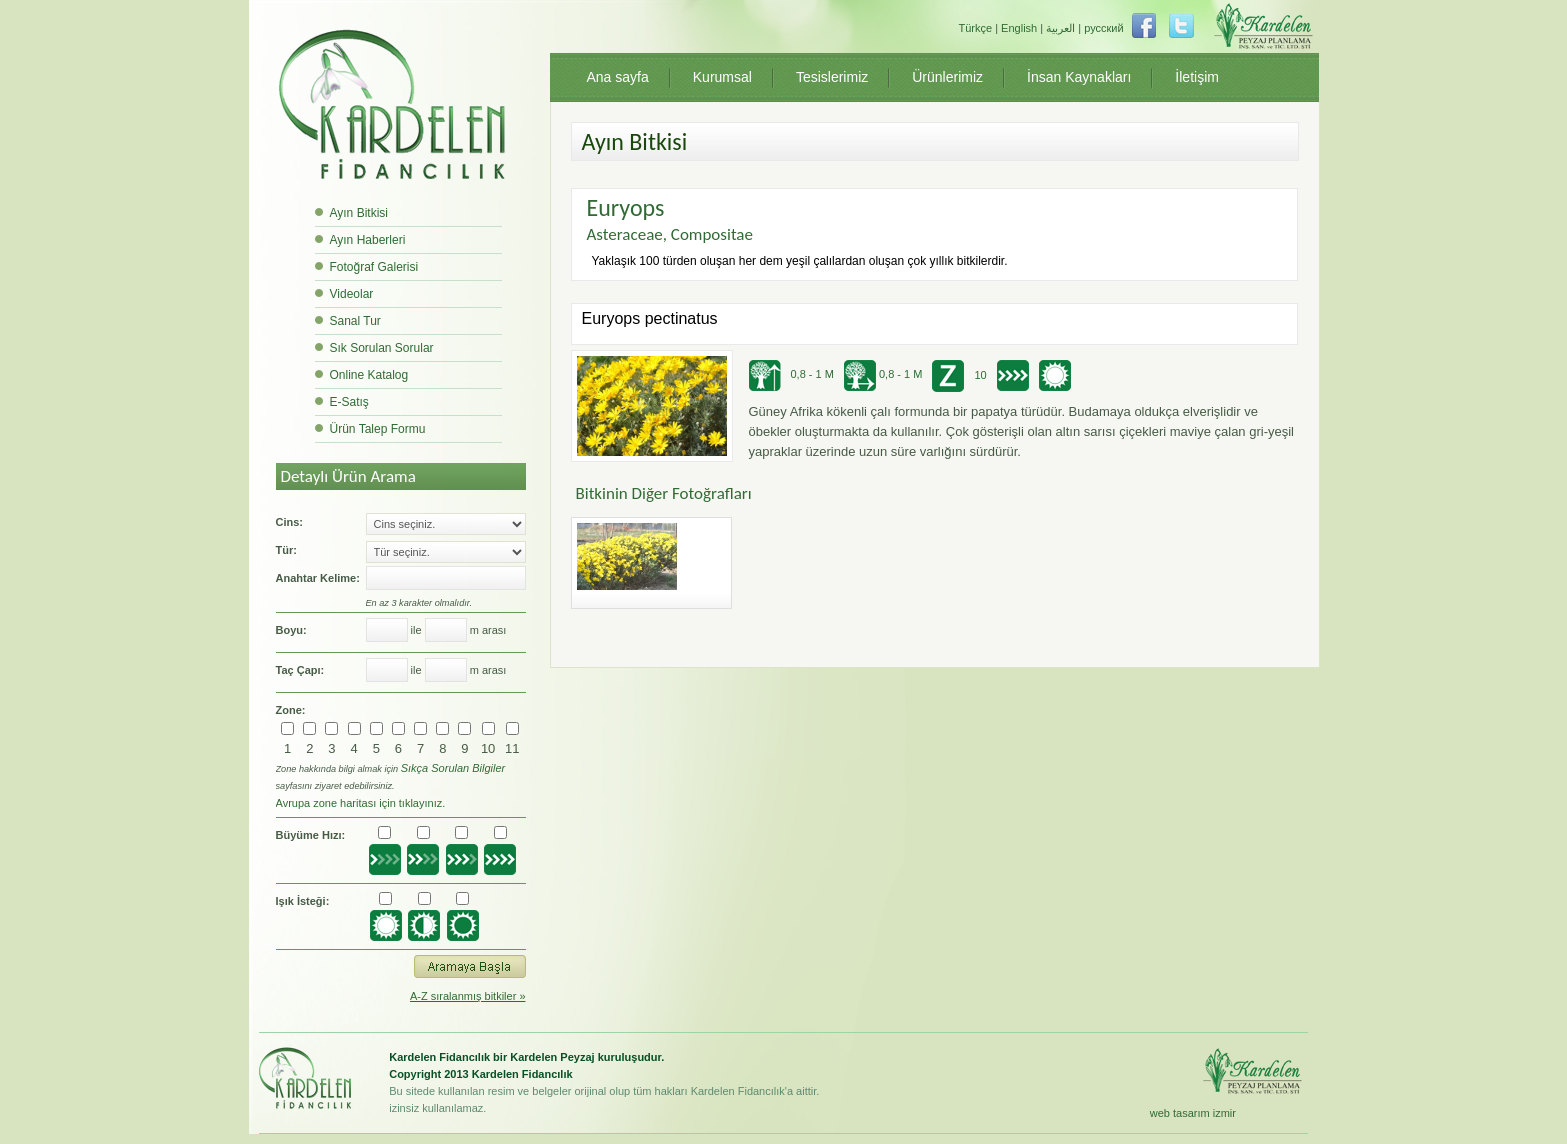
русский (1103, 28)
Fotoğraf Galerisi (374, 267)
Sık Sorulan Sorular (382, 348)
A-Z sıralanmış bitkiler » (468, 996)
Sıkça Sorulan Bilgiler (453, 768)
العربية (1060, 28)
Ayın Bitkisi (359, 213)
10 (488, 748)
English (1019, 28)
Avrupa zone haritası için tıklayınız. (361, 803)
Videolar (352, 294)
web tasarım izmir (1193, 1113)
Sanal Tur (355, 321)
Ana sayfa (618, 77)
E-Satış (349, 402)
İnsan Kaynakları (1079, 77)
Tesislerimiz (832, 77)
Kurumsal (722, 77)
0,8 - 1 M (791, 374)
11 (512, 748)
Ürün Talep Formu (378, 429)
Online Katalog (369, 375)
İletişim (1197, 77)
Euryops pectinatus (650, 318)
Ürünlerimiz (947, 77)
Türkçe (976, 28)
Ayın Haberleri (368, 240)
